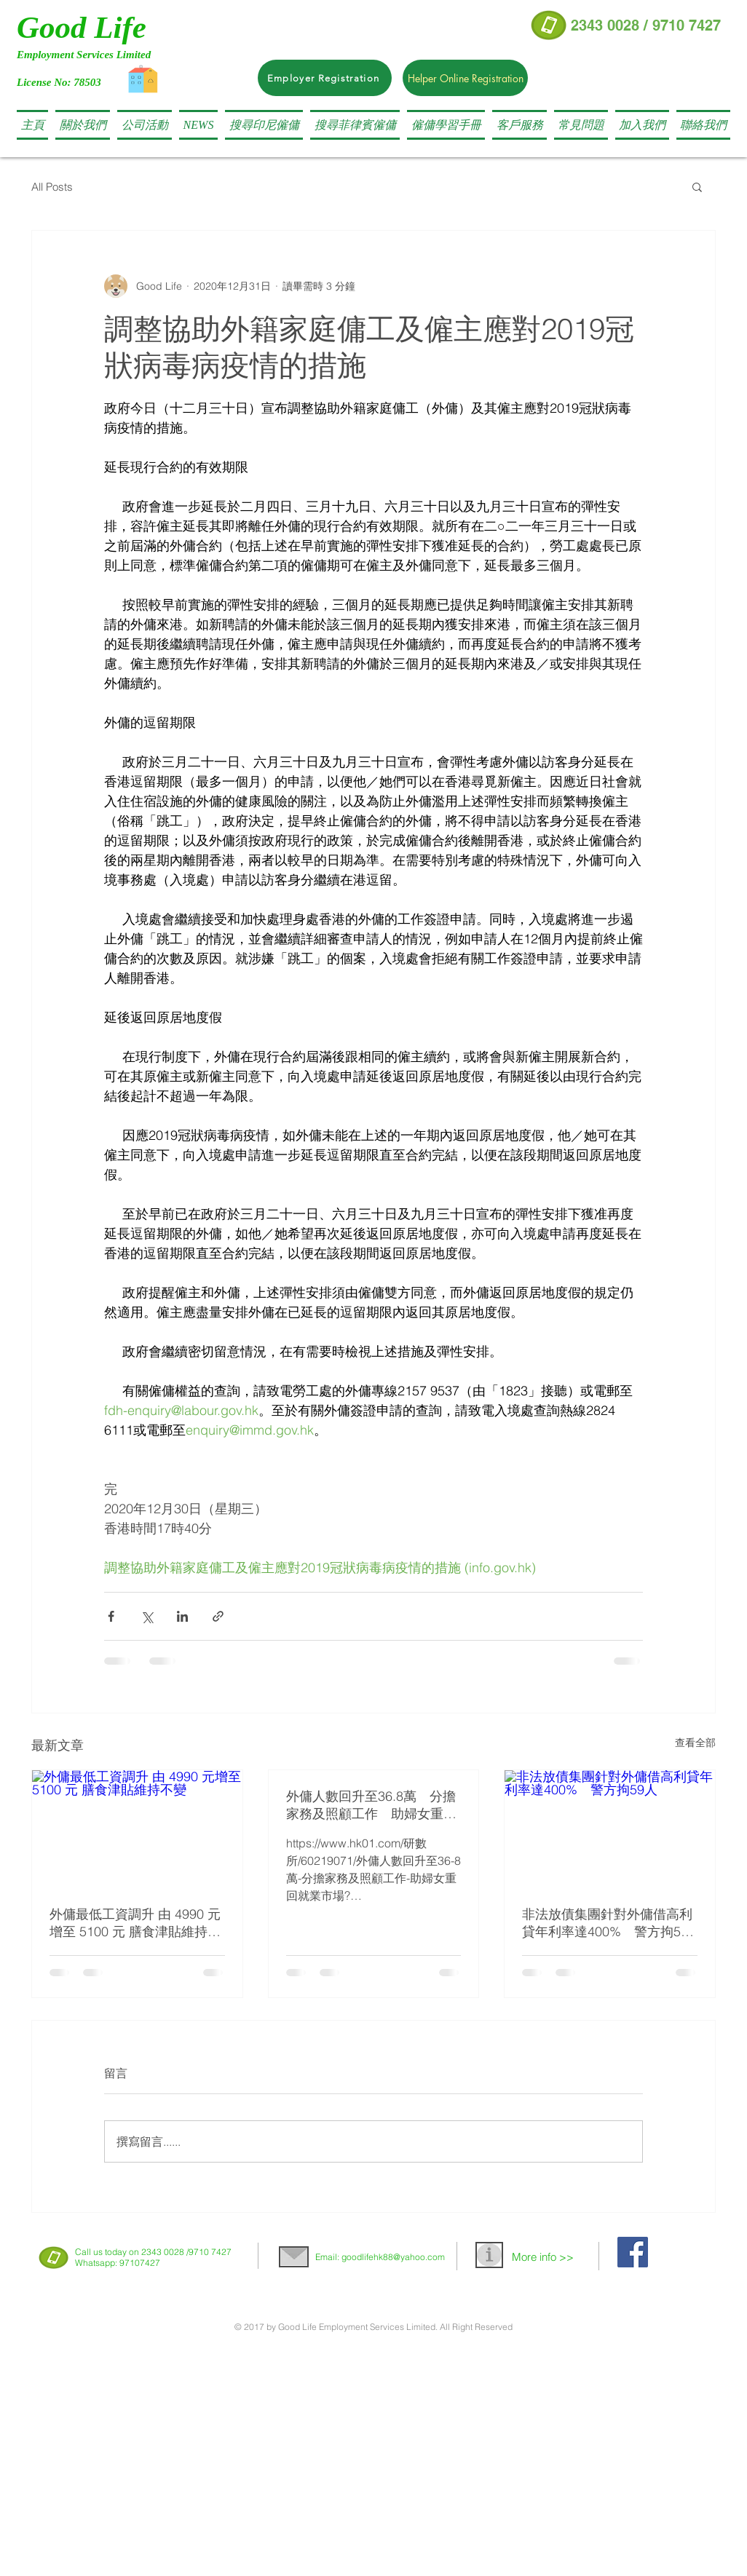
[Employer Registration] (325, 78)
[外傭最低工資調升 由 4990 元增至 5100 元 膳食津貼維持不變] (137, 1829)
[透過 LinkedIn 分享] (182, 1616)
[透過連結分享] (218, 1616)
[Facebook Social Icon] (632, 2252)
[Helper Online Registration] (465, 78)
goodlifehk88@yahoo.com (393, 2256)
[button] (264, 125)
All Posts (52, 187)
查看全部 (695, 1742)
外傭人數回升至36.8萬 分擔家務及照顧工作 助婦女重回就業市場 (371, 1805)
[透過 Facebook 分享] (111, 1616)
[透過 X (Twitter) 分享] (147, 1616)
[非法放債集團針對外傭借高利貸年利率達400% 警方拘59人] (610, 1829)
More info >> (543, 2257)
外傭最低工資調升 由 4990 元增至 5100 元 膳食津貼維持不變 (135, 1923)
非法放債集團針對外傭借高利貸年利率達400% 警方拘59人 (607, 1923)
